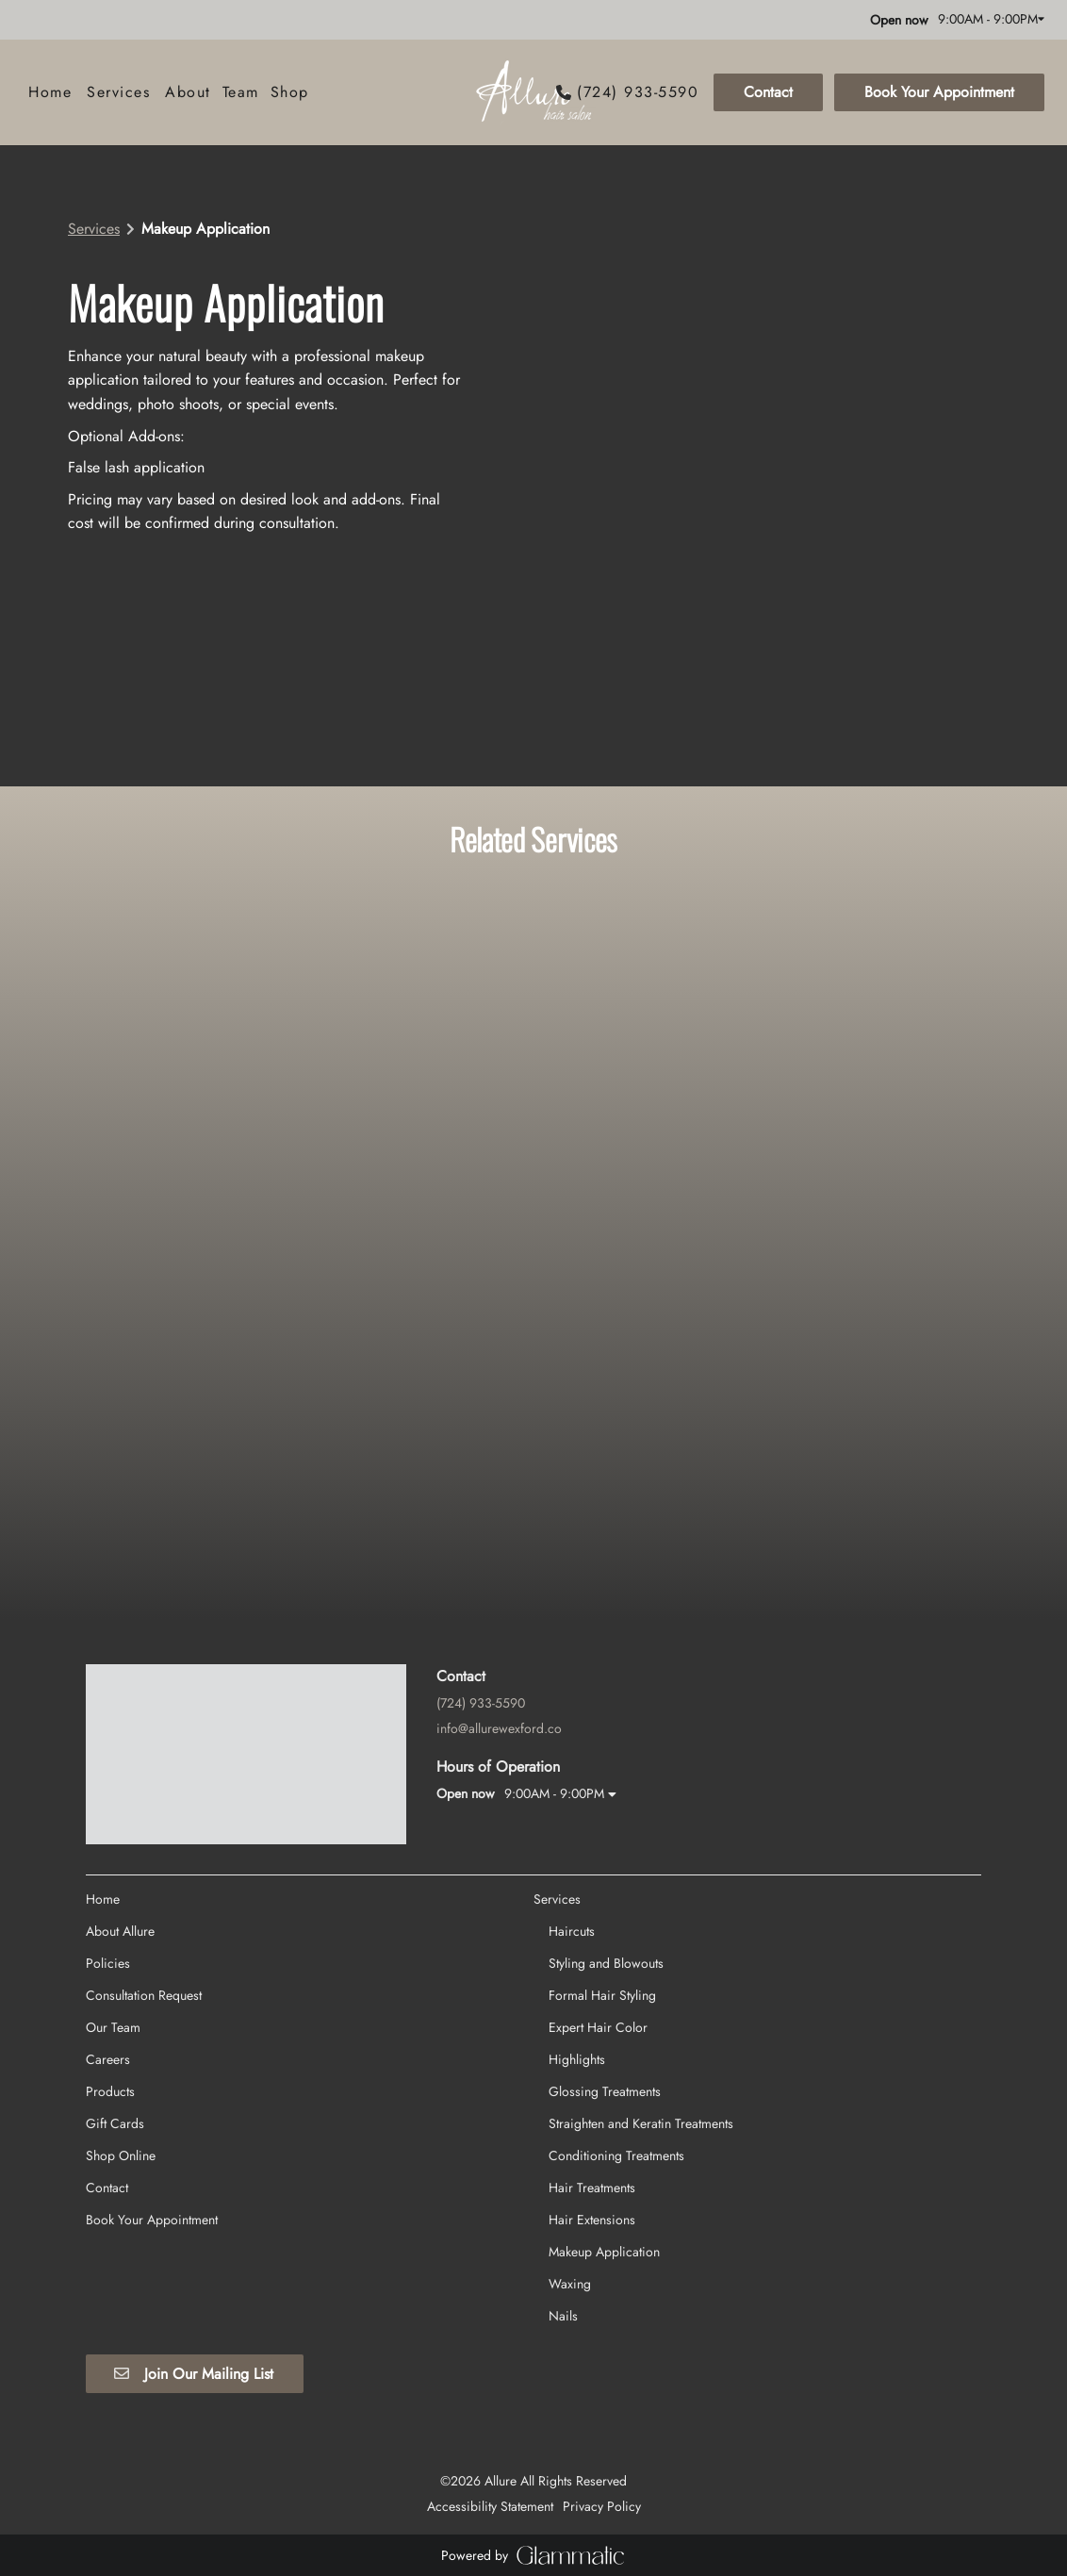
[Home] (50, 92)
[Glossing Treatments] (605, 1934)
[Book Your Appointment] (936, 92)
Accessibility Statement (490, 2349)
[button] (700, 92)
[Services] (118, 92)
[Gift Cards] (115, 1966)
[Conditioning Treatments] (616, 1999)
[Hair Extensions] (592, 2063)
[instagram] (58, 18)
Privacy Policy (602, 2349)
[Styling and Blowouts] (606, 1806)
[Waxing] (570, 2127)
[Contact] (768, 92)
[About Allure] (120, 1774)
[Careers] (108, 1902)
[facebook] (32, 18)
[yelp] (92, 18)
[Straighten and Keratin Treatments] (641, 1966)
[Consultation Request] (144, 1838)
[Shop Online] (121, 1999)
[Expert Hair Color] (598, 1870)
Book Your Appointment (939, 92)
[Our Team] (113, 1870)
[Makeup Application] (604, 2095)
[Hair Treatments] (592, 2031)
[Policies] (108, 1806)
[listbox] (188, 92)
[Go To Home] (533, 92)
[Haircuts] (572, 1774)
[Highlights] (577, 1902)
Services (94, 229)
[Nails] (563, 2159)
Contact (768, 92)
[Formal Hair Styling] (602, 1838)
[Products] (110, 1934)
